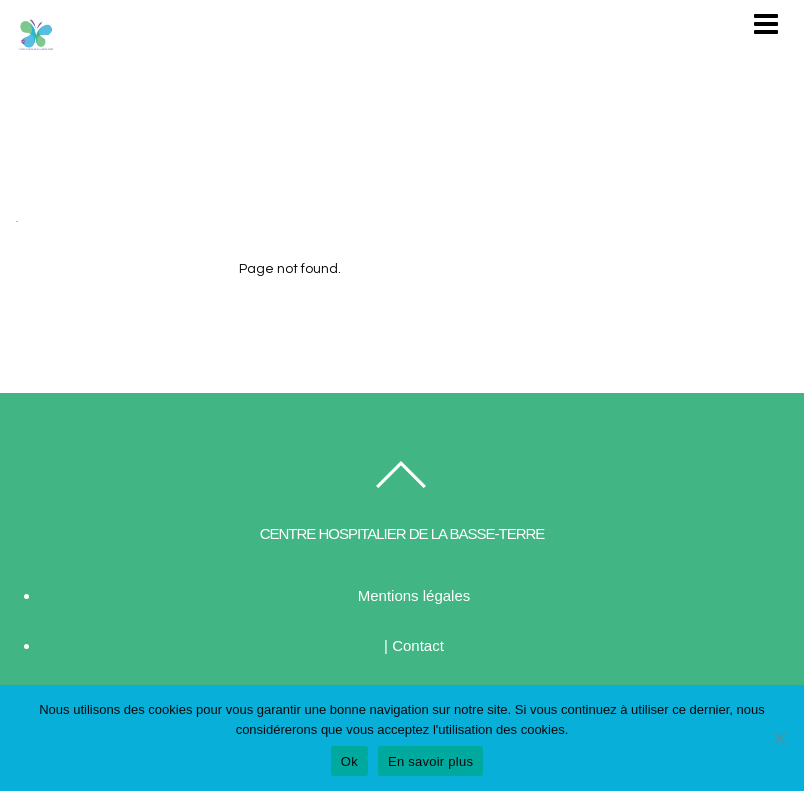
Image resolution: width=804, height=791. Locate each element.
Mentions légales (414, 595)
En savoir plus (430, 761)
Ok (349, 761)
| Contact (414, 645)
